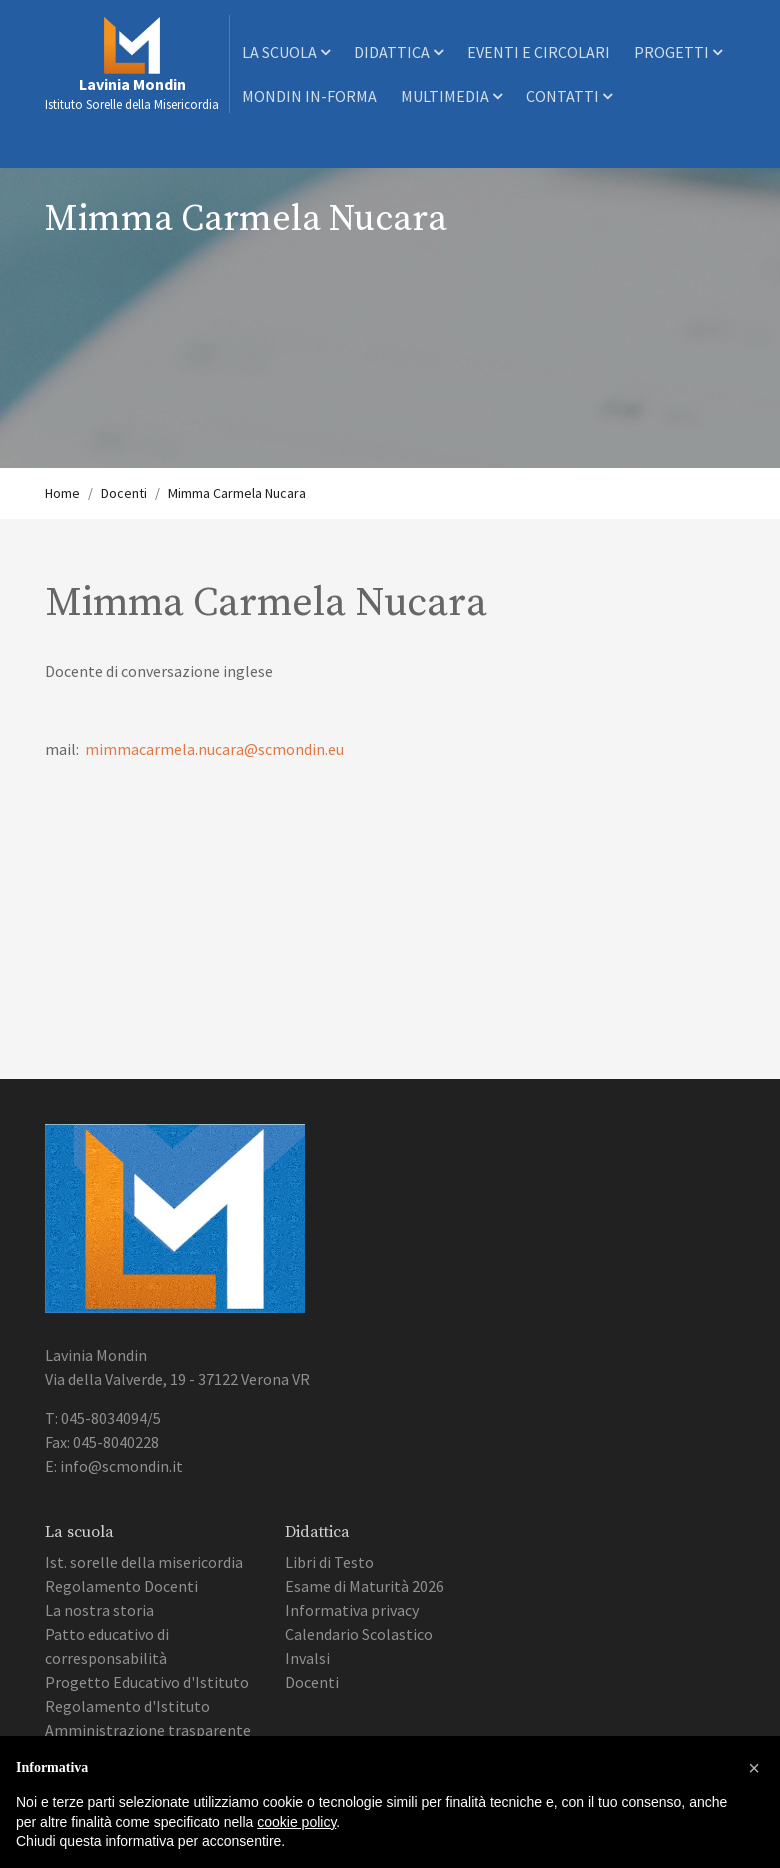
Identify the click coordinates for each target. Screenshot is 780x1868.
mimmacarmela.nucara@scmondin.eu (214, 749)
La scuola (286, 52)
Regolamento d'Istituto (127, 1706)
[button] (754, 1768)
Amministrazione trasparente (148, 1730)
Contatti (569, 96)
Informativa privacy (352, 1610)
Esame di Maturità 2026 (364, 1586)
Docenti (124, 493)
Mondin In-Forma (309, 96)
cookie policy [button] (296, 1822)
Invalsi (307, 1658)
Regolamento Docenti (121, 1586)
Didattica (398, 52)
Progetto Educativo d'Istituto (147, 1682)
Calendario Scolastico (359, 1634)
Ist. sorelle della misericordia (144, 1562)
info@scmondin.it (121, 1466)
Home (62, 493)
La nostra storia (99, 1610)
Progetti (678, 52)
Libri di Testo (329, 1562)
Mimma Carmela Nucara (237, 493)
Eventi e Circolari (538, 52)
